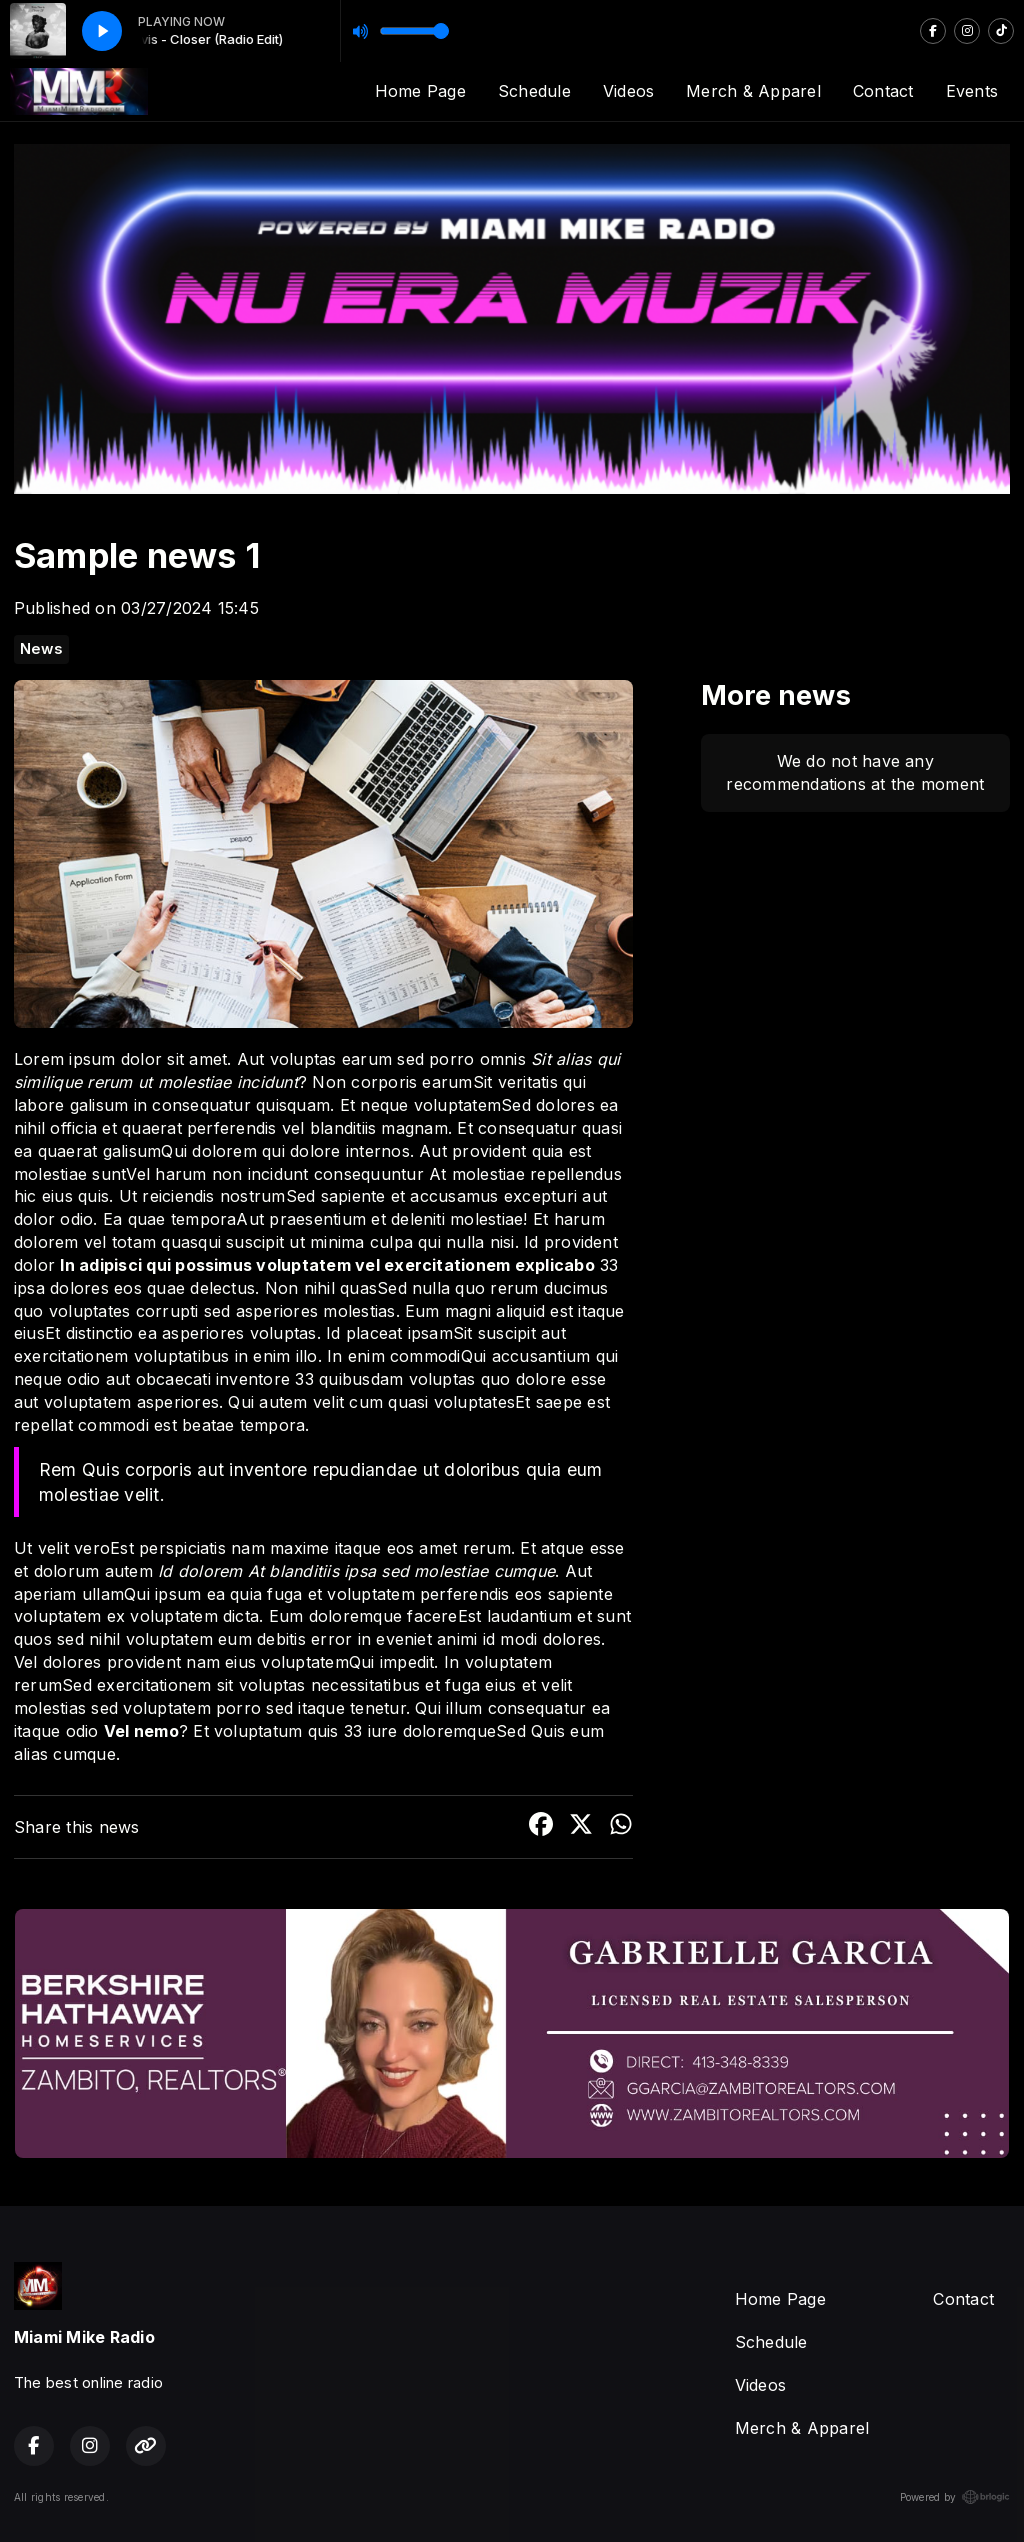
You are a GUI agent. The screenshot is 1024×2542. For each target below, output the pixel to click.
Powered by (955, 2497)
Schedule (534, 91)
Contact (883, 91)
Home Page (420, 91)
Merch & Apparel (753, 91)
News (41, 649)
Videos (628, 91)
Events (972, 91)
